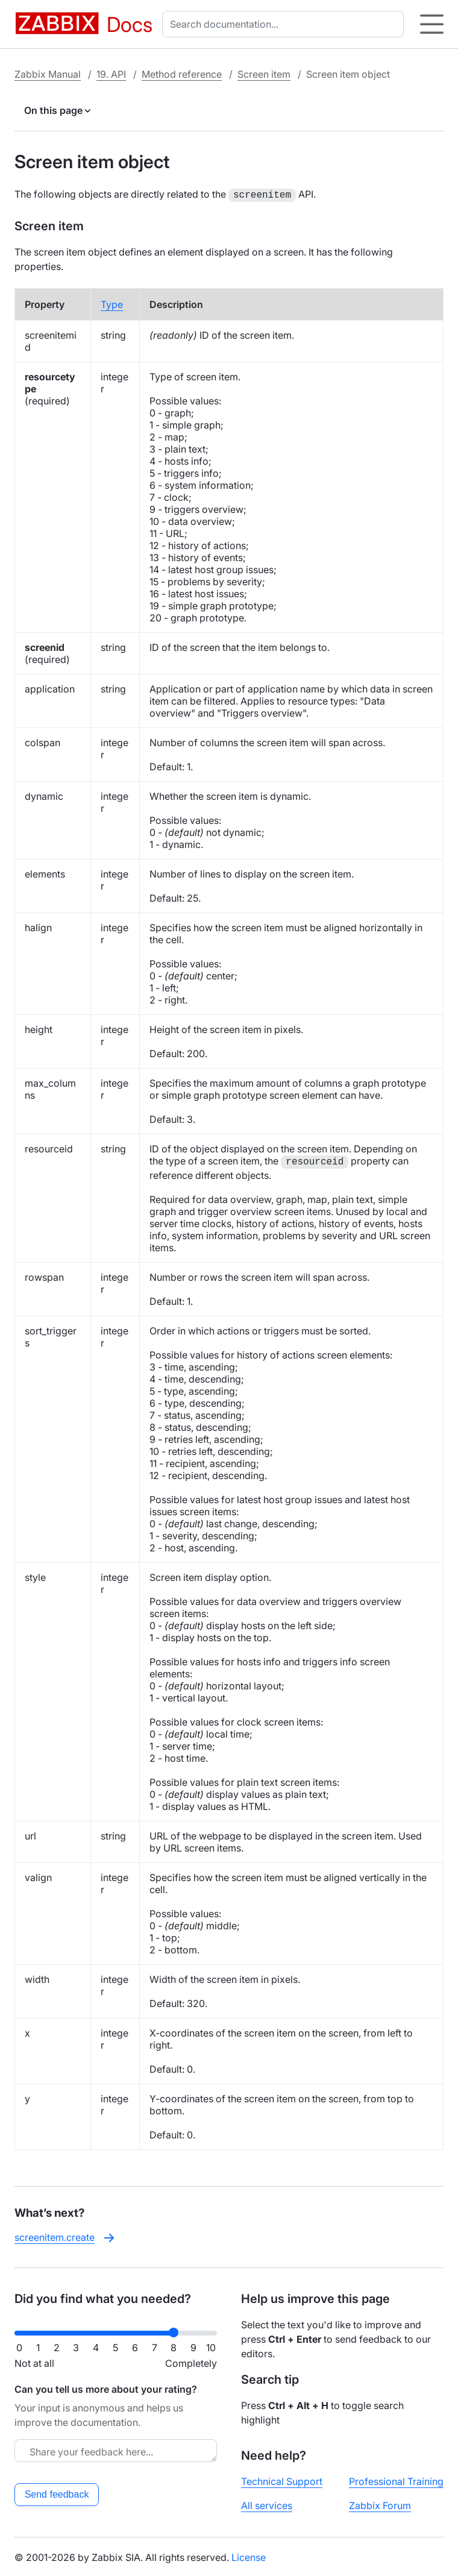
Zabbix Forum (380, 2504)
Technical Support (281, 2480)
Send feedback (57, 2493)
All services (266, 2504)
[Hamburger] (432, 24)
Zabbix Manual (47, 74)
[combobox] (285, 24)
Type (112, 303)
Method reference (182, 74)
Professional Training (396, 2480)
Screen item (263, 74)
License (248, 2556)
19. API (111, 74)
